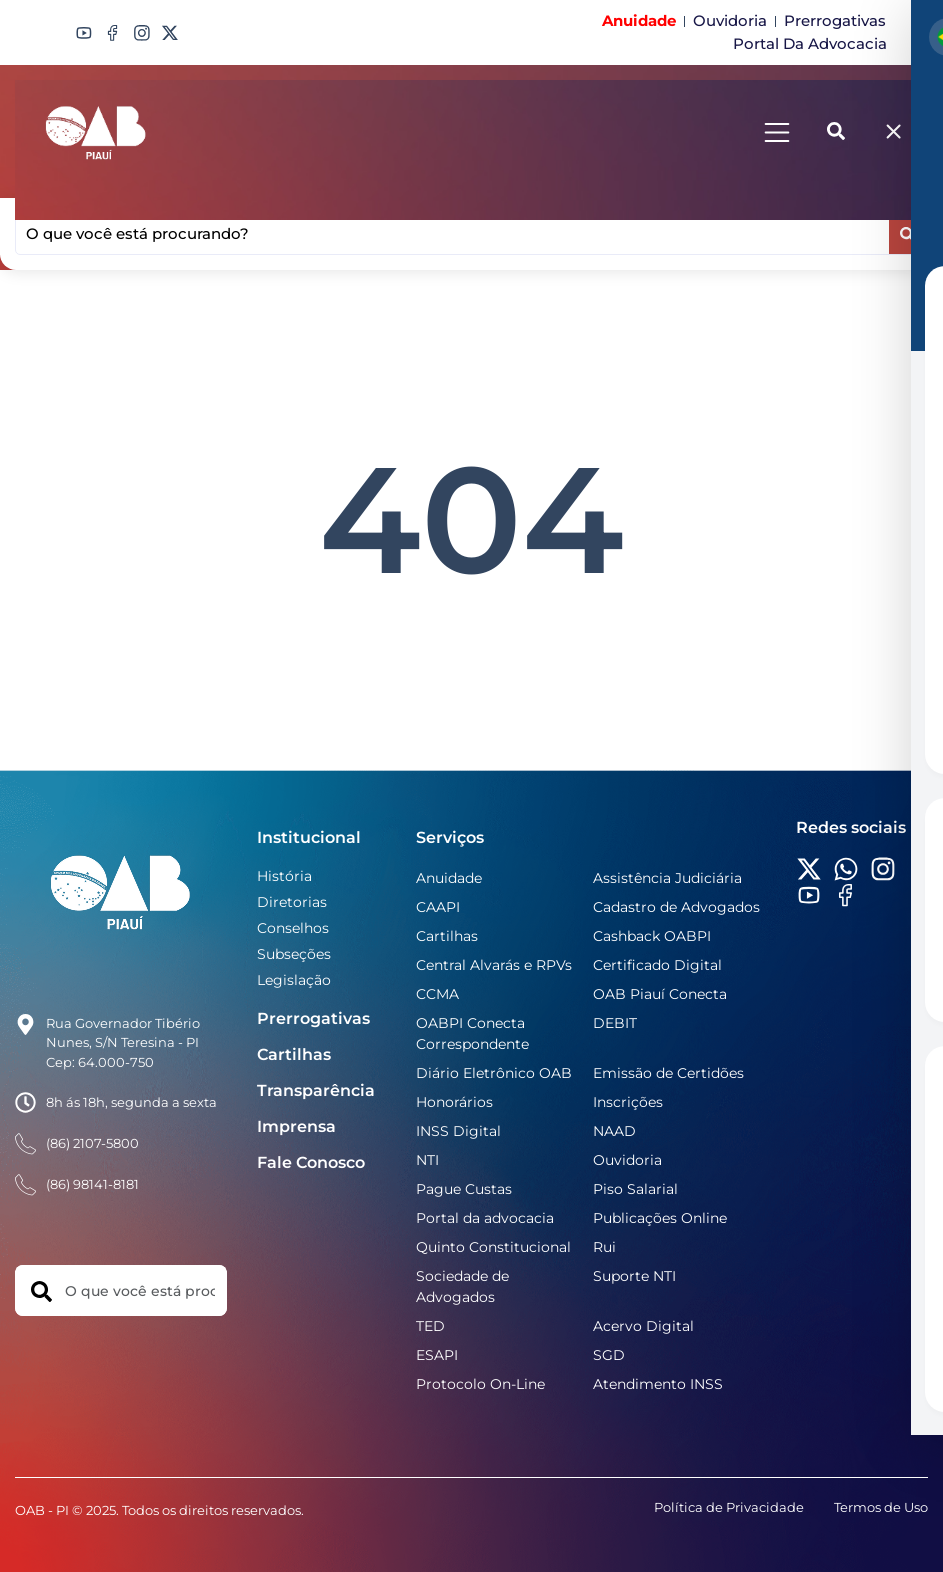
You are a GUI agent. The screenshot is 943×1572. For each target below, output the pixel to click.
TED (430, 1326)
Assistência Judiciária (667, 878)
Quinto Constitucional (493, 1247)
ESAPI (437, 1355)
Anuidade (449, 878)
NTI (427, 1160)
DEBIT (615, 1023)
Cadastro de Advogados (676, 907)
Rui (604, 1247)
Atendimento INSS (658, 1384)
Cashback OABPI (652, 936)
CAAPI (438, 907)
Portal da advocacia (485, 1218)
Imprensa (296, 1126)
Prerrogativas (313, 1018)
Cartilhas (294, 1054)
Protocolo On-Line (480, 1384)
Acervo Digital (643, 1326)
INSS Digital (458, 1131)
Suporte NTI (634, 1276)
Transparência (316, 1090)
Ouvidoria (627, 1160)
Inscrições (628, 1102)
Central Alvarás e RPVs (494, 965)
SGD (609, 1355)
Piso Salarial (635, 1189)
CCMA (437, 994)
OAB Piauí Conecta (660, 994)
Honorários (454, 1102)
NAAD (614, 1131)
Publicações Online (660, 1218)
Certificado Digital (657, 965)
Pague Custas (464, 1189)
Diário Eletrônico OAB (494, 1073)
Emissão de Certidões (668, 1073)
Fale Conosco (311, 1162)
